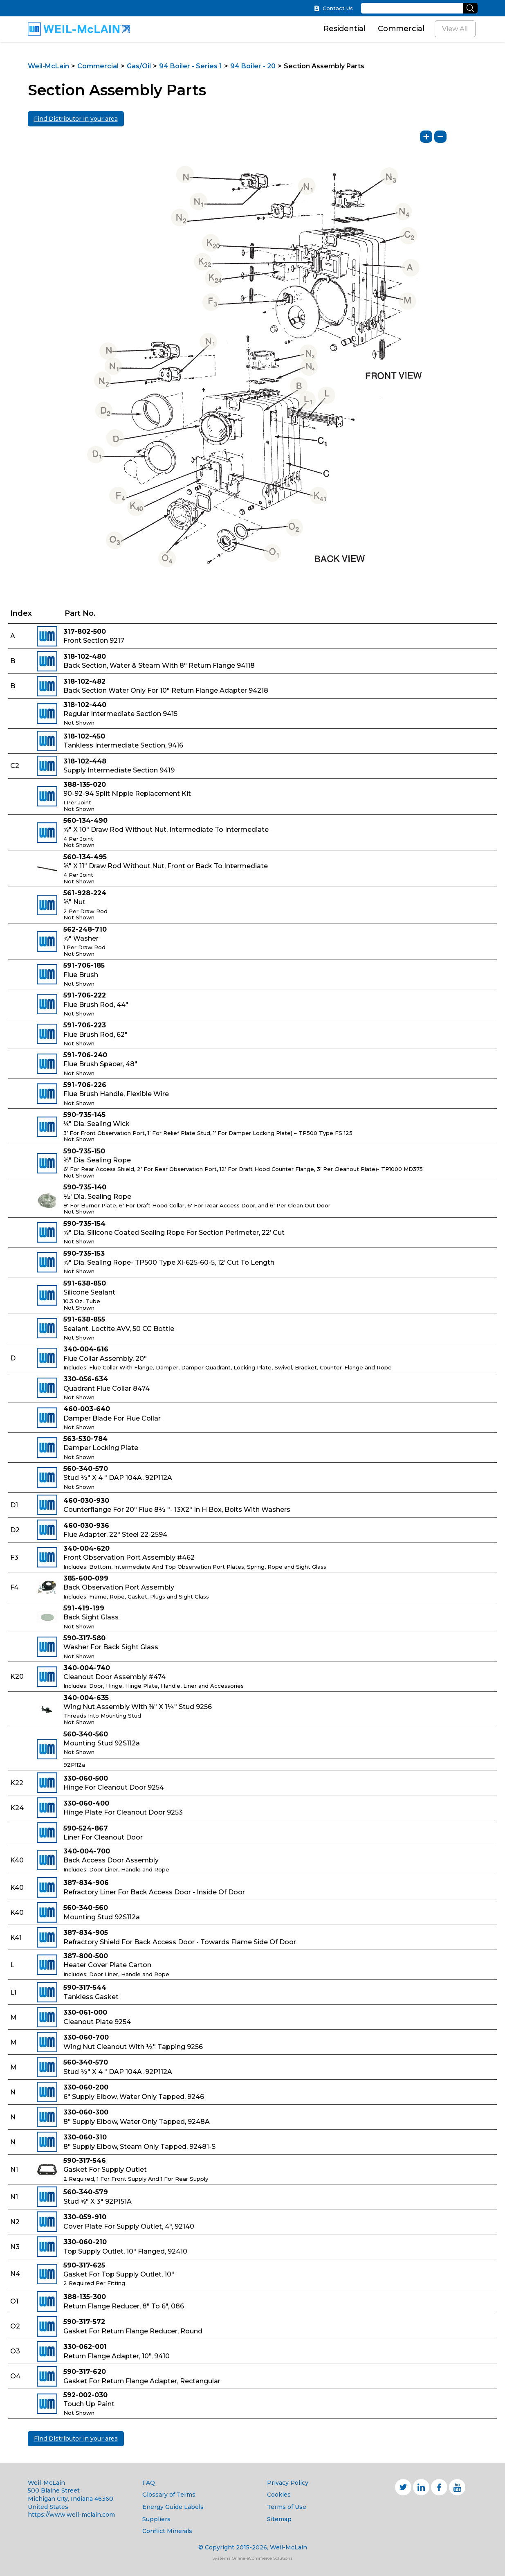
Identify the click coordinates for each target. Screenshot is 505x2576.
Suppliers (156, 2519)
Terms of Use (286, 2507)
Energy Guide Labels (173, 2507)
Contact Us (333, 8)
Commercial (401, 28)
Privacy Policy (287, 2482)
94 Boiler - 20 (253, 66)
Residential (344, 28)
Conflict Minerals (167, 2531)
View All (455, 29)
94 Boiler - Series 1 (190, 66)
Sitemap (279, 2519)
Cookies (279, 2494)
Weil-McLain (48, 66)
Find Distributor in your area (76, 118)
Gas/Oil (139, 66)
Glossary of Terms (168, 2494)
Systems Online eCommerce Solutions (252, 2558)
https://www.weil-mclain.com (71, 2514)
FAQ (148, 2482)
